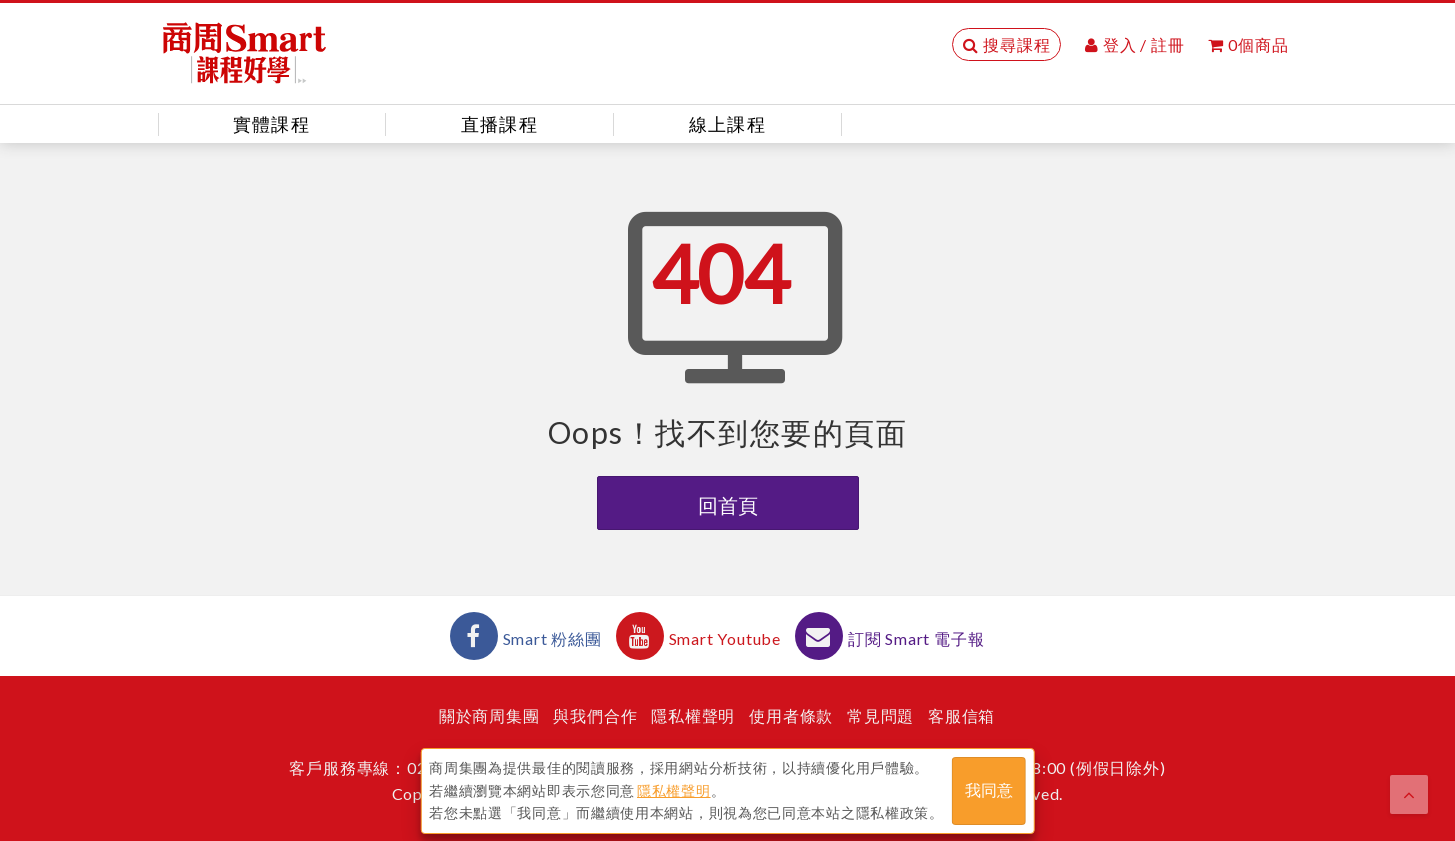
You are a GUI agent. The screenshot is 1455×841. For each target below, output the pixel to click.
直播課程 (499, 124)
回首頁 (728, 505)
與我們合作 (595, 715)
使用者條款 (791, 715)
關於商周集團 (489, 715)
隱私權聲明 (693, 715)
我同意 (989, 789)
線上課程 (727, 124)
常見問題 (880, 715)
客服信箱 (961, 715)
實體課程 (271, 124)
